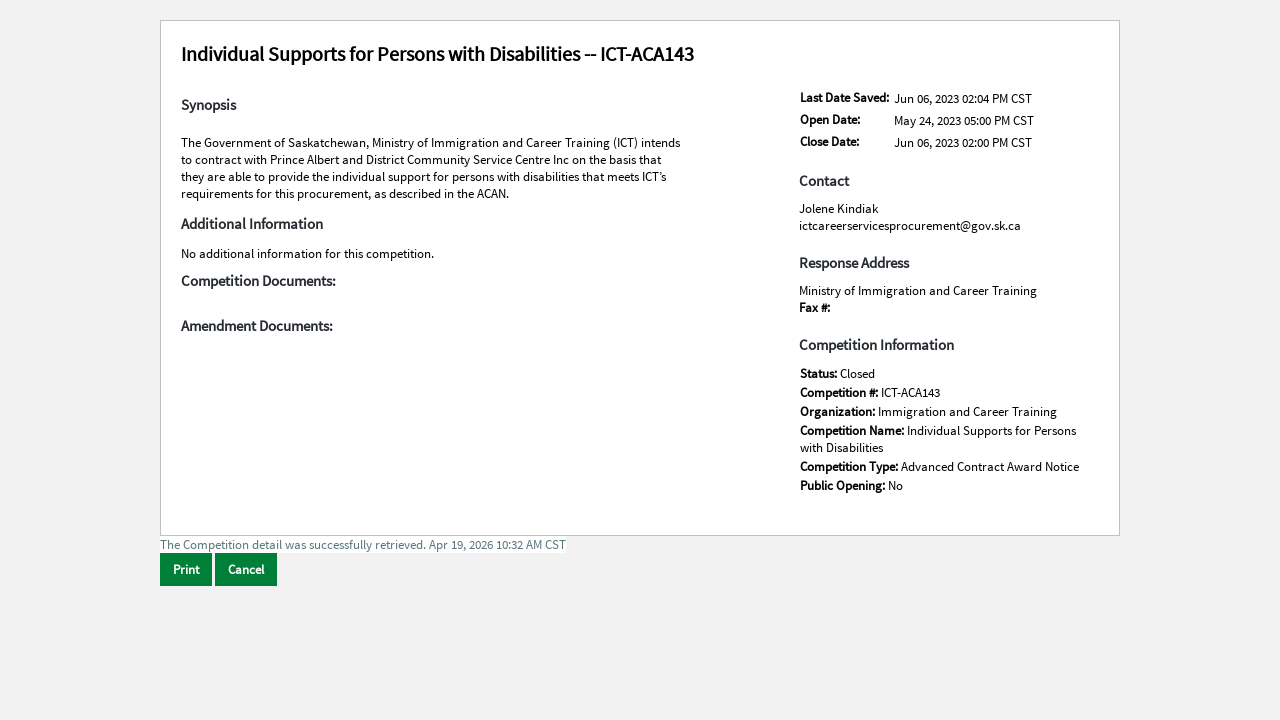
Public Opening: (844, 485)
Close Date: (829, 141)
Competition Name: (853, 430)
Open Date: (830, 119)
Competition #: (840, 392)
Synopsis (208, 105)
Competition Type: (850, 466)
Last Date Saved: (844, 97)
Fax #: (814, 307)
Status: (820, 373)
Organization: (839, 411)
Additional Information (252, 224)
